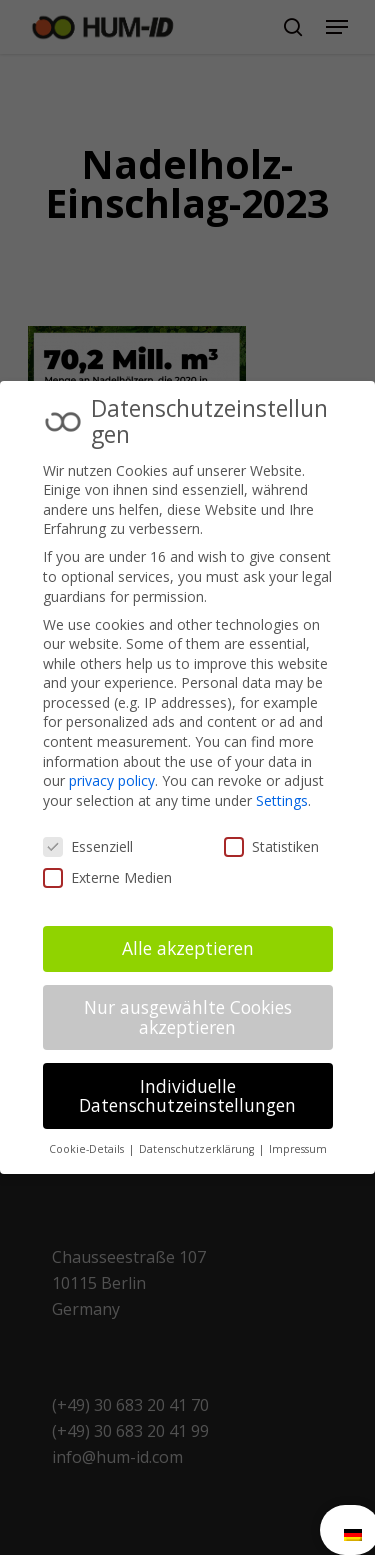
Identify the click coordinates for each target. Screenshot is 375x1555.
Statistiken (271, 846)
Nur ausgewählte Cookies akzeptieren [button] (188, 1017)
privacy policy (112, 780)
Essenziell (88, 846)
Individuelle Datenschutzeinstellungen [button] (187, 1096)
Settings (282, 800)
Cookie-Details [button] (88, 1149)
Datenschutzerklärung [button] (198, 1149)
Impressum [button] (298, 1149)
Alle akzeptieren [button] (188, 948)
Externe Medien (107, 877)
